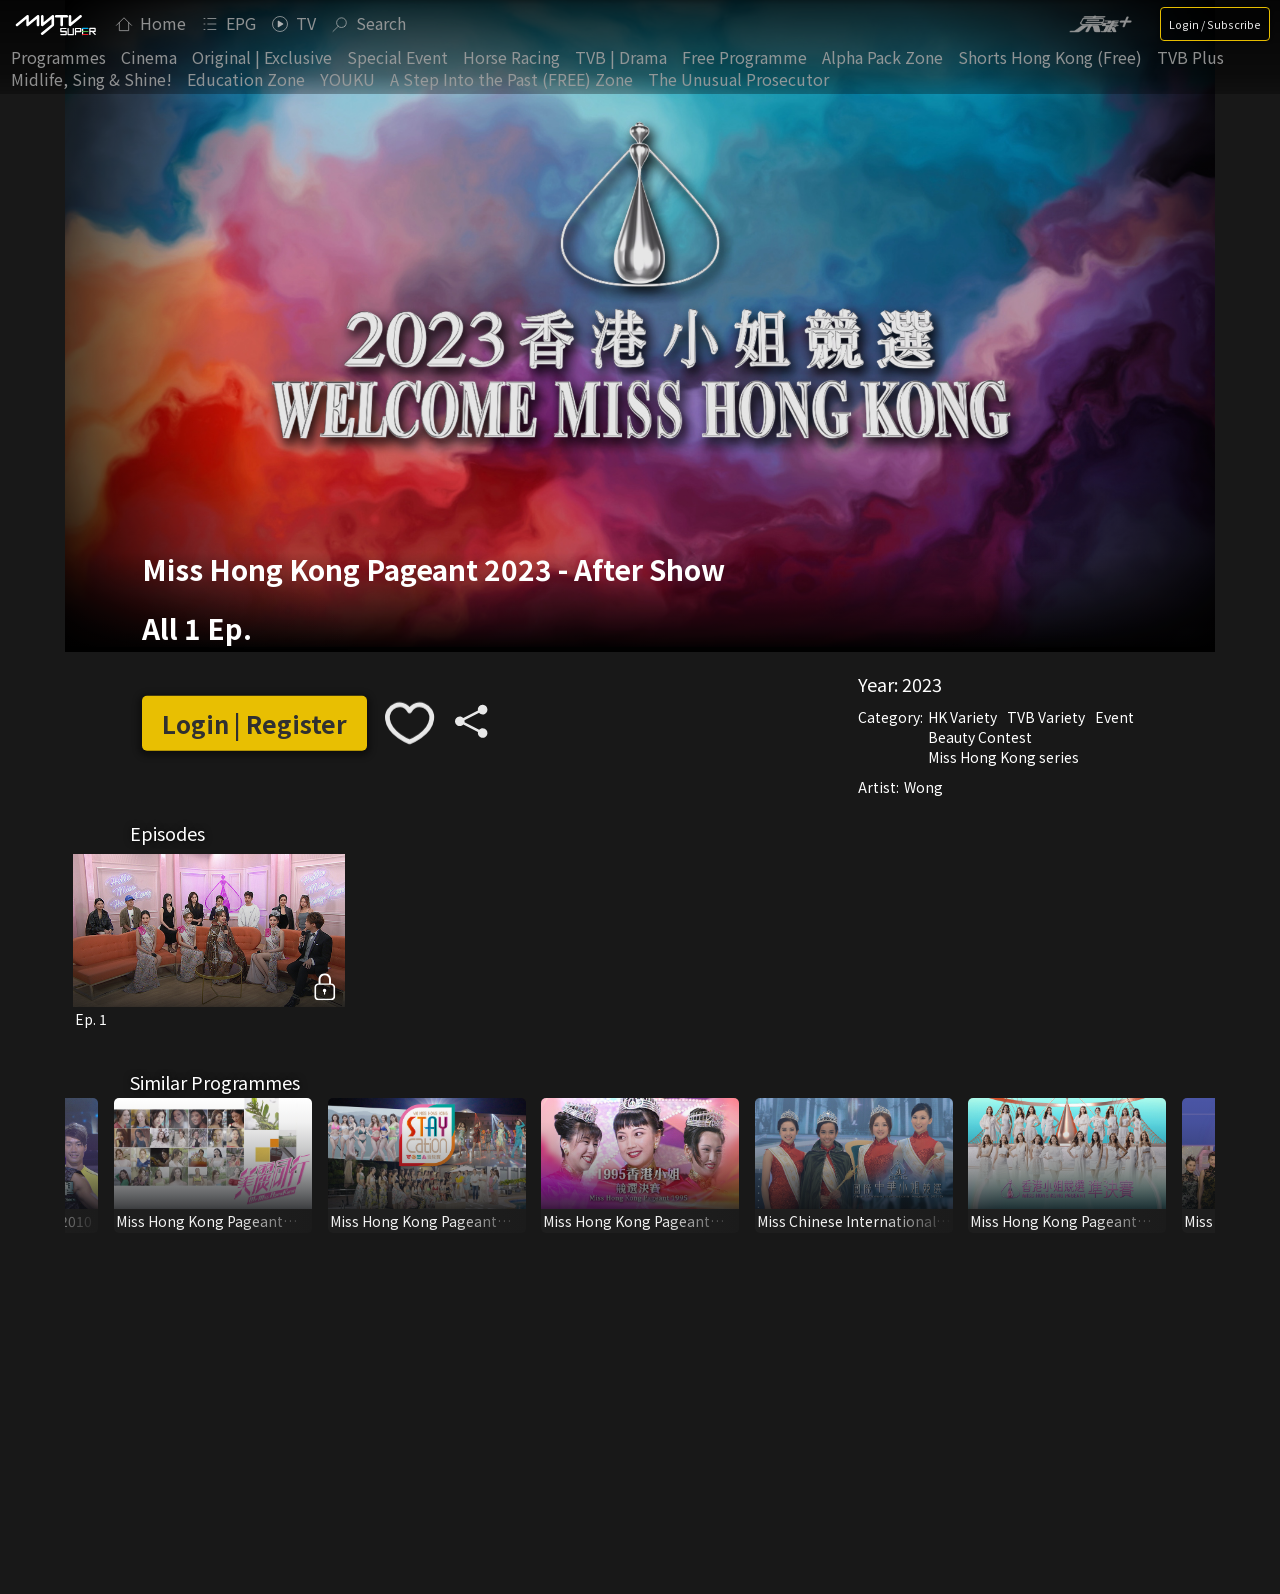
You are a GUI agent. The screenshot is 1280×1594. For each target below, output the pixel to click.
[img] (55, 24)
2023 (922, 684)
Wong (923, 787)
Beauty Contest (980, 737)
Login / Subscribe (1215, 24)
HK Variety (962, 717)
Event (1114, 717)
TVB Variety (1046, 717)
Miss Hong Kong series (1003, 757)
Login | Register (254, 723)
